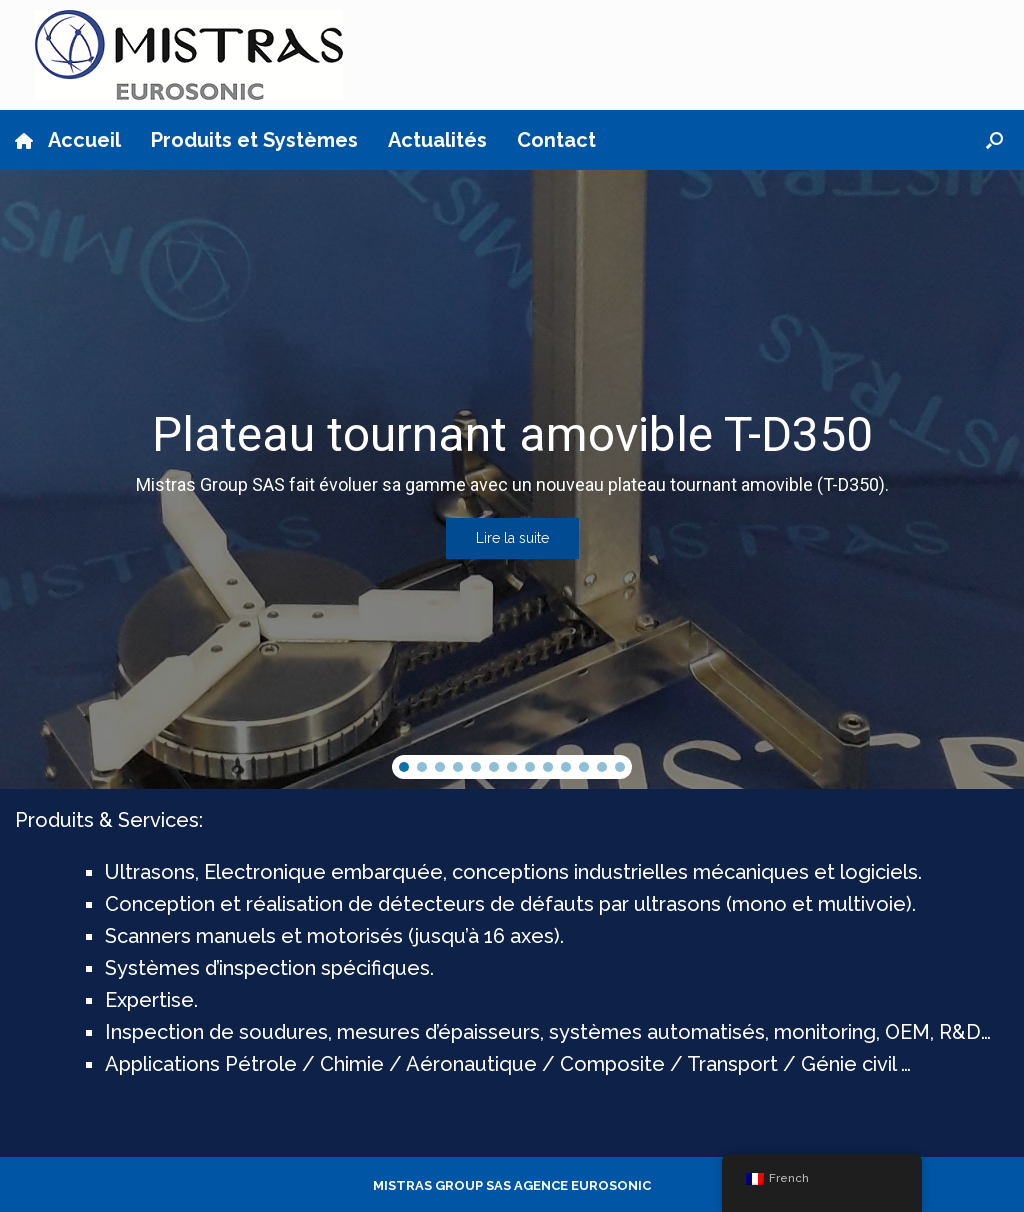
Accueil (68, 140)
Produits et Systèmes (254, 140)
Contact (556, 140)
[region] (512, 479)
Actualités (437, 140)
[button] (994, 140)
